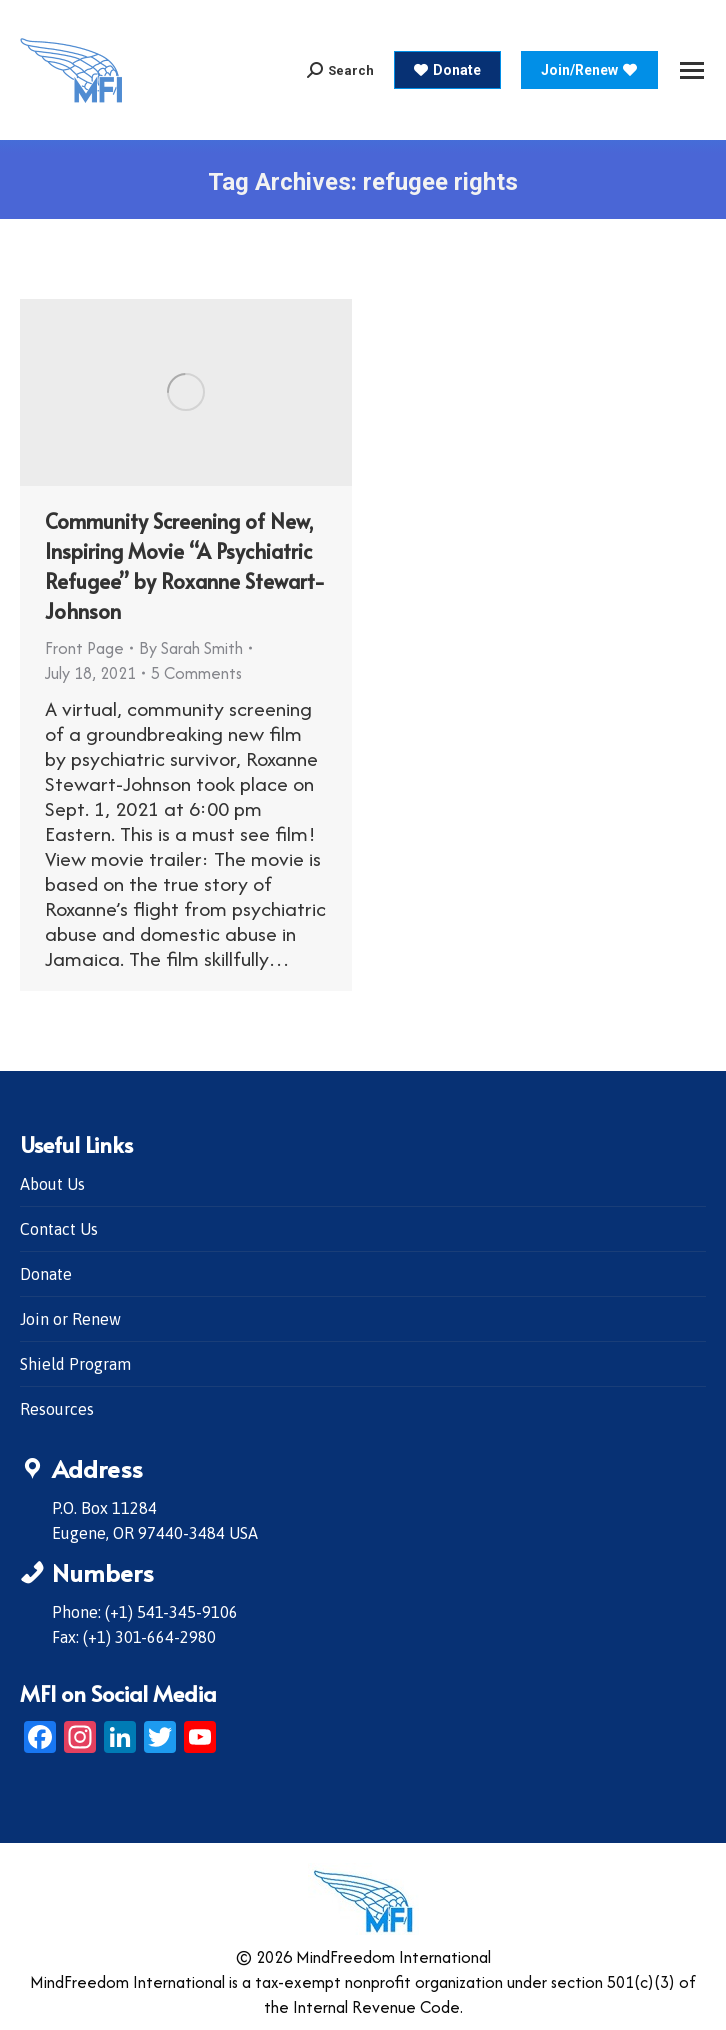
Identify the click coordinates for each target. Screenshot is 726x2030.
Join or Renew (70, 1319)
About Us (52, 1184)
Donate (46, 1274)
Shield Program (75, 1364)
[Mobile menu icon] (692, 70)
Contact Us (59, 1229)
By (191, 648)
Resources (57, 1409)
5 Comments (196, 673)
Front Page (84, 648)
